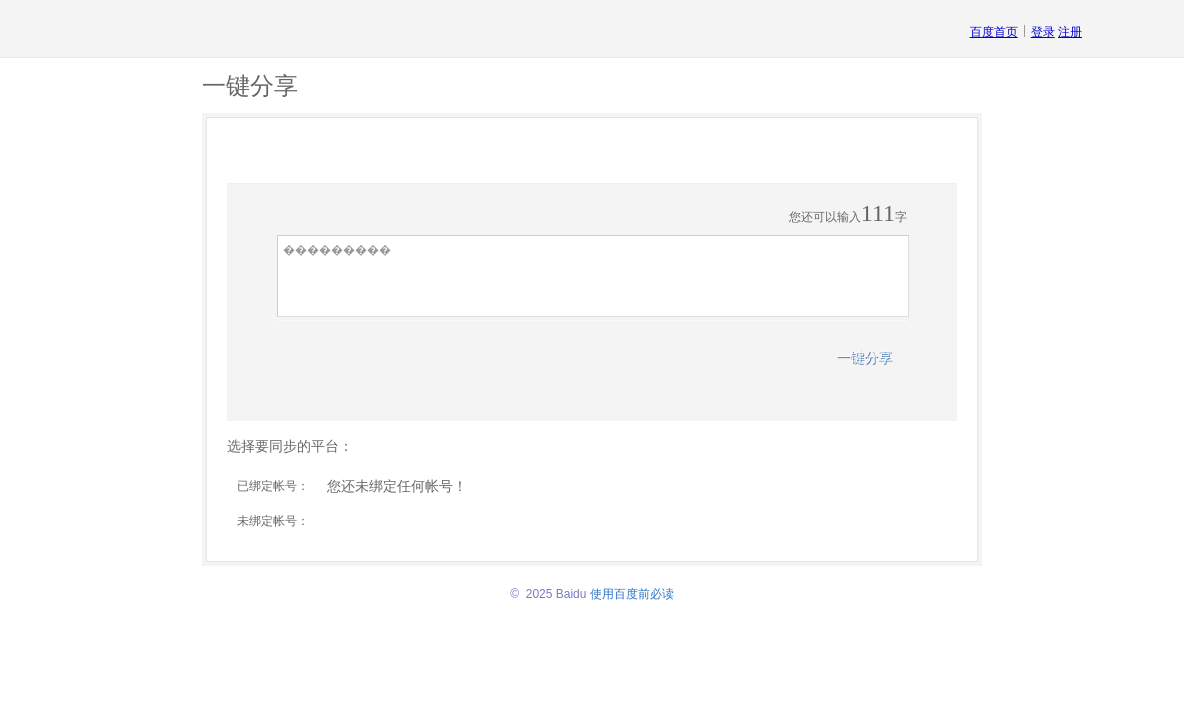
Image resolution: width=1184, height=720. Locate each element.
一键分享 (864, 357)
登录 (1043, 32)
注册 (1070, 32)
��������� (593, 276)
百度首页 (994, 32)
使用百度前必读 (632, 594)
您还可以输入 (825, 217)
